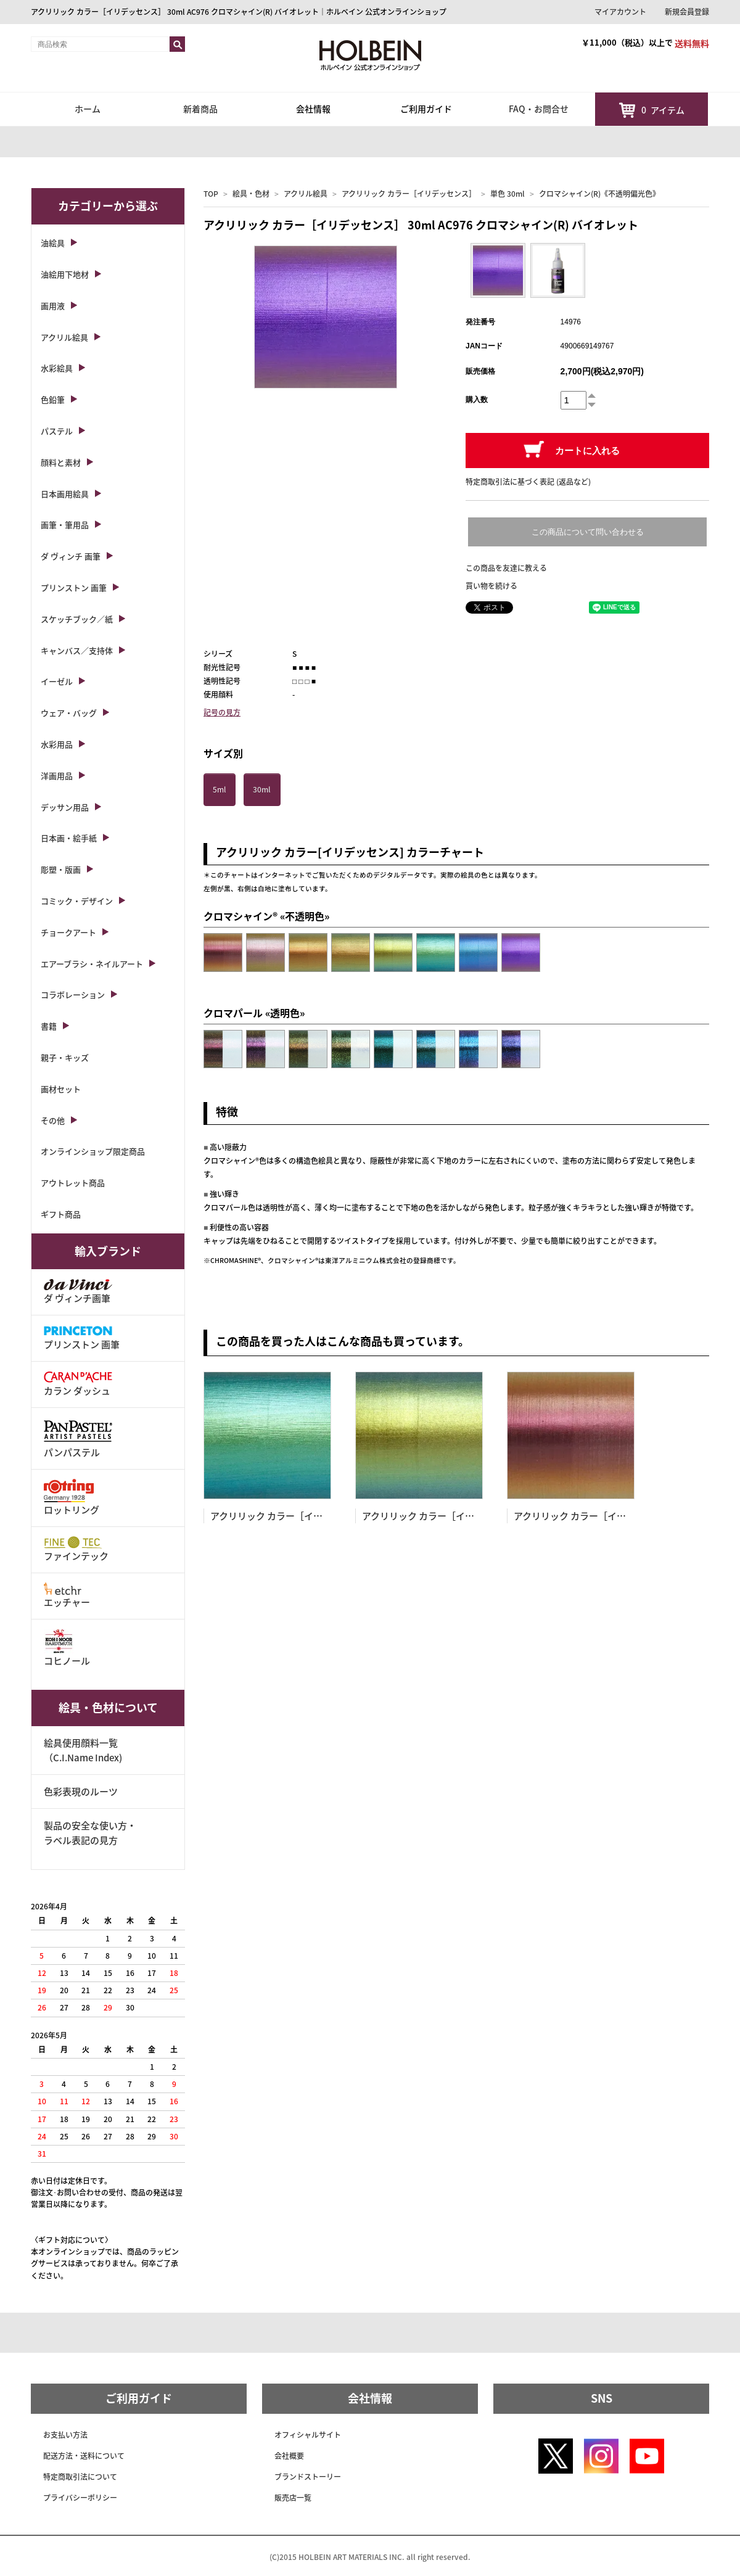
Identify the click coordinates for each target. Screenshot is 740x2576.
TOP (211, 193)
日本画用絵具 (65, 494)
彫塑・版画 (61, 869)
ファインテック (76, 1549)
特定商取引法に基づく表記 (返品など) (528, 481)
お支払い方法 (65, 2434)
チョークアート (68, 932)
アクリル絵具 (305, 193)
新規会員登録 (687, 11)
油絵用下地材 (65, 274)
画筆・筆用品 (65, 524)
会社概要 (289, 2455)
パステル (57, 431)
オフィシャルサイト (307, 2434)
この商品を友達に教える (506, 568)
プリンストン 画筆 (74, 587)
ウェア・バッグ (69, 712)
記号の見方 (222, 712)
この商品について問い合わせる (588, 532)
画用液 (53, 305)
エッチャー (67, 1595)
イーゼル (57, 681)
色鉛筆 (53, 399)
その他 (53, 1120)
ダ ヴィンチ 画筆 (71, 556)
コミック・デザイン (77, 901)
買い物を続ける (491, 585)
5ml (219, 789)
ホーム (88, 108)
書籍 (49, 1026)
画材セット (61, 1089)
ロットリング (71, 1497)
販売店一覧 (292, 2497)
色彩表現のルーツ (81, 1791)
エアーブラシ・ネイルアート (92, 963)
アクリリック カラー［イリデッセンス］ (409, 193)
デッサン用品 (65, 807)
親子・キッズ (65, 1057)
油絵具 (53, 243)
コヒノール (67, 1648)
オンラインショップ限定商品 (93, 1151)
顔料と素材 (61, 462)
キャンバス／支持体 (77, 650)
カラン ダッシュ (78, 1384)
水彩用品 (57, 744)
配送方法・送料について (84, 2455)
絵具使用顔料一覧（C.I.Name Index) (83, 1750)
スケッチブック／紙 (77, 619)
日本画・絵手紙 (69, 838)
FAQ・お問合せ (539, 108)
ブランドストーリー (307, 2476)
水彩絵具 (57, 368)
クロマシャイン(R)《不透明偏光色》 (599, 193)
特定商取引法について (80, 2476)
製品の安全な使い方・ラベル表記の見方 (90, 1833)
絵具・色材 (250, 193)
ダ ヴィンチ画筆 (78, 1291)
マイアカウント (620, 11)
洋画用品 (57, 775)
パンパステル (78, 1438)
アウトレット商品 (73, 1182)
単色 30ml (507, 193)
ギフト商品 (61, 1214)
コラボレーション (73, 994)
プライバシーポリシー (80, 2497)
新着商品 (200, 108)
